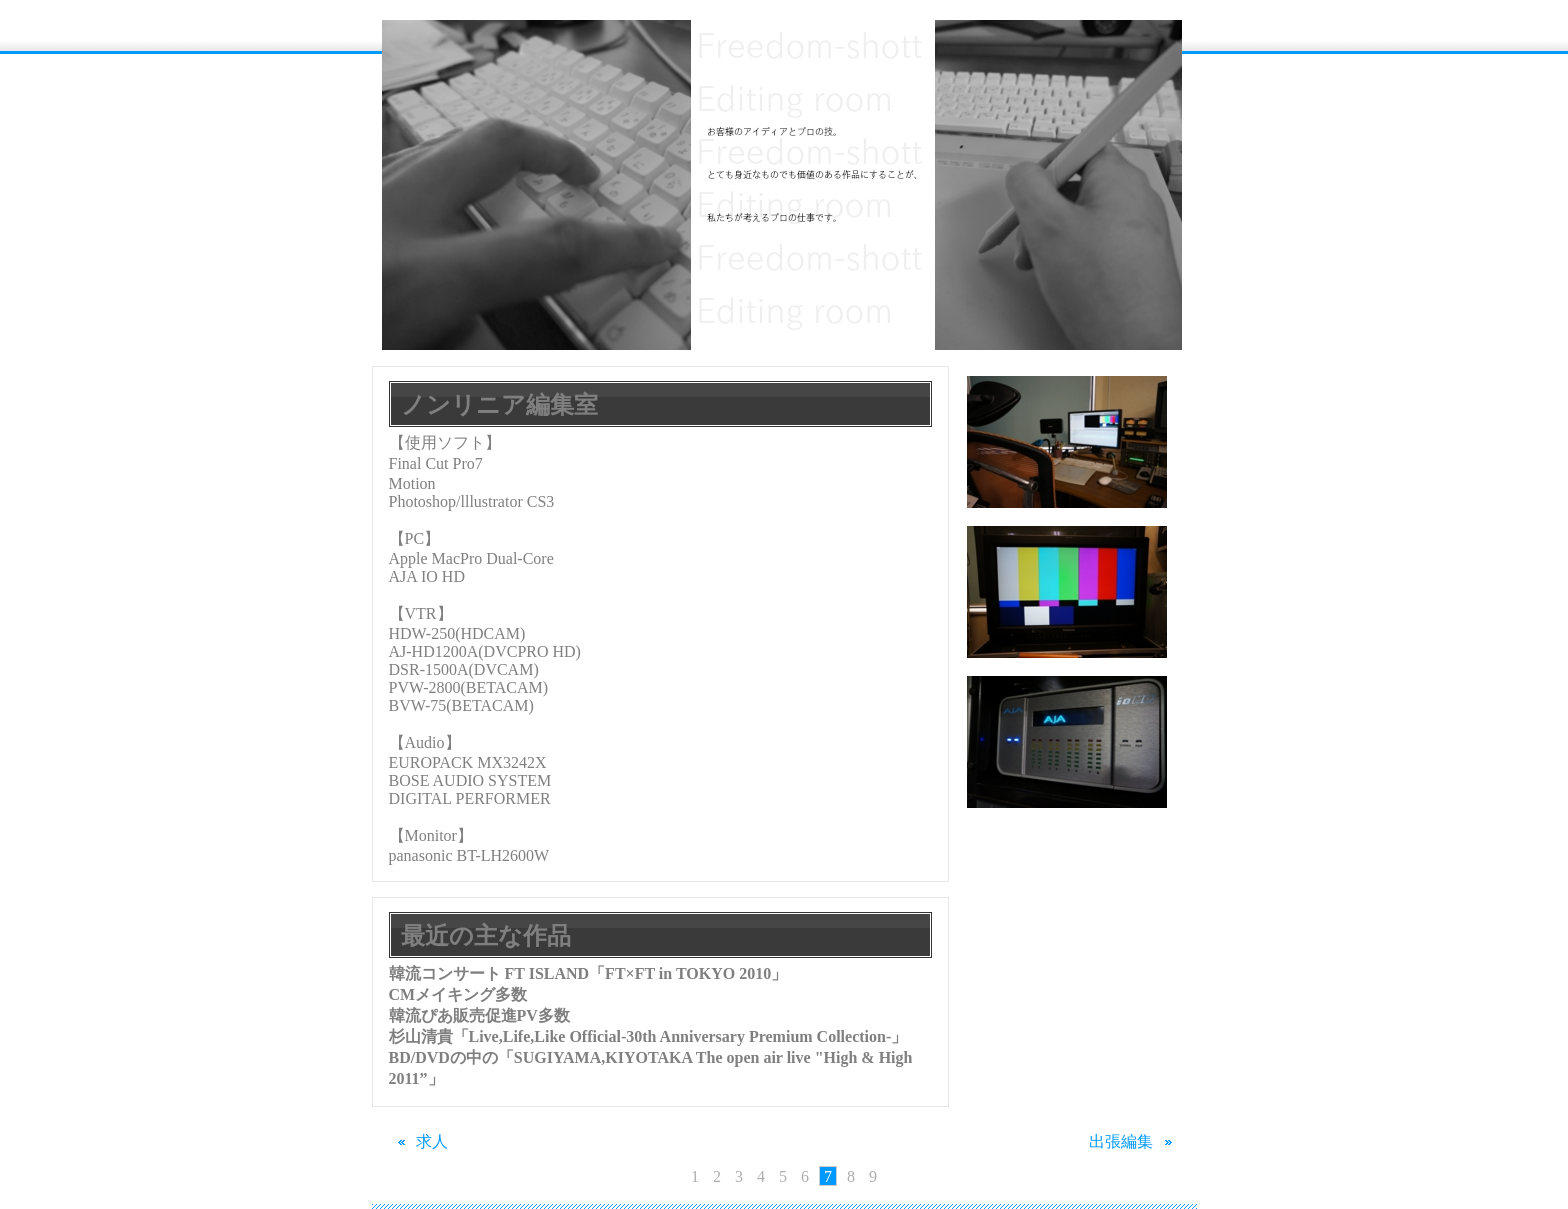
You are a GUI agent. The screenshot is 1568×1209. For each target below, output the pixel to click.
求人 (419, 1141)
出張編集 (1134, 1141)
